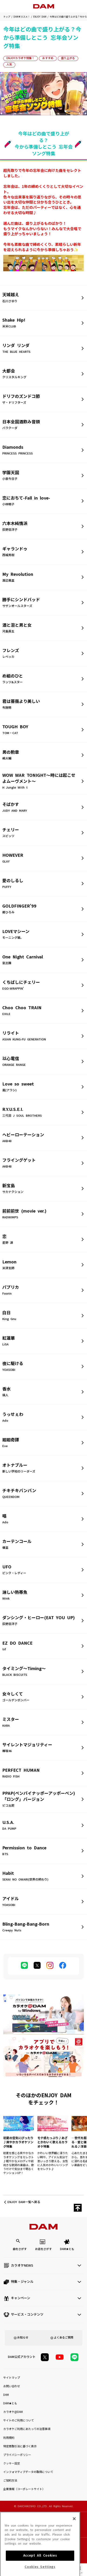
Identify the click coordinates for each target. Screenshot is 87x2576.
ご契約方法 (10, 2480)
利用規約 (8, 2437)
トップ (6, 16)
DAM (6, 2394)
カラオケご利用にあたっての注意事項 (26, 2429)
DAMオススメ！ (21, 16)
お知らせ (22, 2337)
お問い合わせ (11, 2386)
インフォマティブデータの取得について (28, 2472)
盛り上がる (68, 58)
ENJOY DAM (39, 16)
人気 (9, 64)
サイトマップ (11, 2377)
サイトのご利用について (18, 2420)
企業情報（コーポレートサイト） (24, 2489)
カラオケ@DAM (13, 2412)
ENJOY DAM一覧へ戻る (23, 2202)
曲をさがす (20, 2249)
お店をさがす (43, 2249)
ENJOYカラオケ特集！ (20, 58)
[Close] (74, 2543)
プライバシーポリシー (17, 2455)
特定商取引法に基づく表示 (20, 2446)
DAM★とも (67, 2249)
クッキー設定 (11, 2463)
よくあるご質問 (63, 2337)
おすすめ (47, 58)
